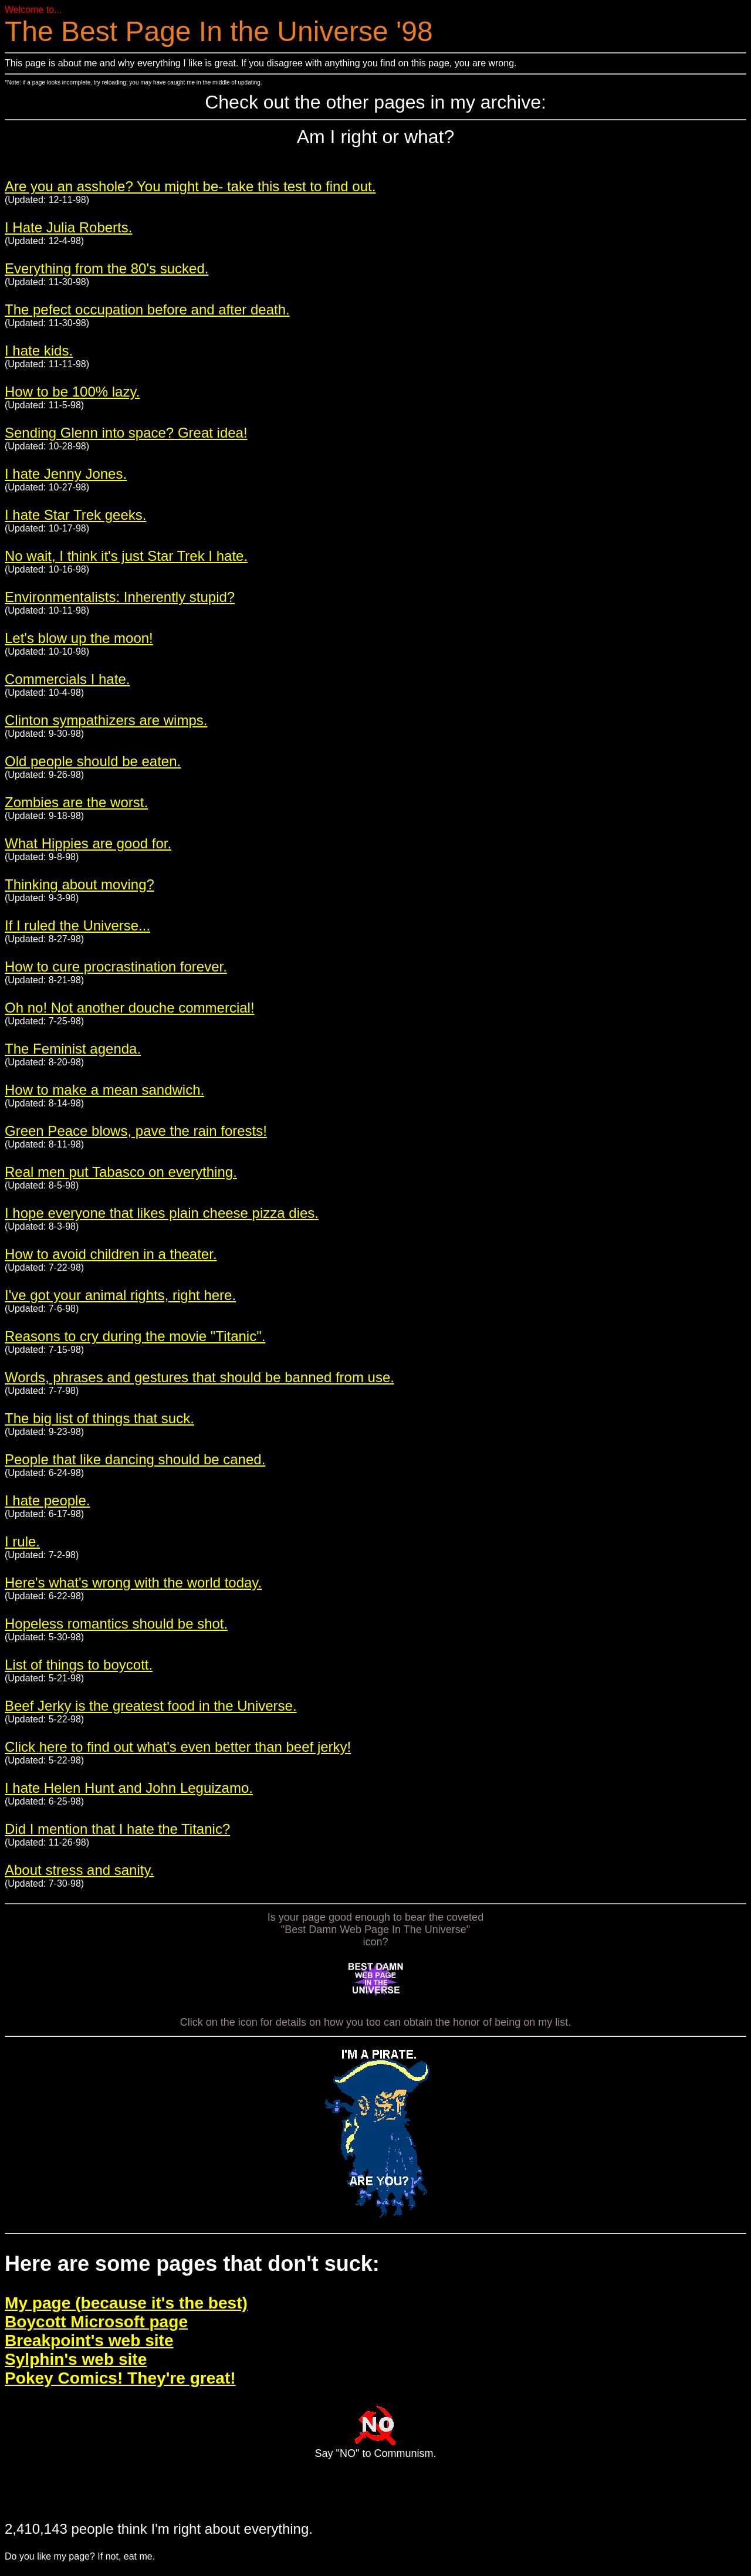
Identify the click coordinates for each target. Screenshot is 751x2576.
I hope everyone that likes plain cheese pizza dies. (162, 1213)
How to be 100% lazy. (72, 392)
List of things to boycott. (79, 1665)
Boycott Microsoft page (96, 2322)
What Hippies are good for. (88, 843)
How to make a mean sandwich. (104, 1090)
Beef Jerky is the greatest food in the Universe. (151, 1706)
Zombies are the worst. (76, 802)
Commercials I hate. (67, 679)
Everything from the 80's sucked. (106, 268)
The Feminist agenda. (73, 1049)
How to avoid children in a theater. (111, 1254)
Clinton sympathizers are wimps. (106, 720)
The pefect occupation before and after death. (147, 309)
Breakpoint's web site (89, 2340)
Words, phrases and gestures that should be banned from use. (199, 1377)
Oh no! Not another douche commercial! (130, 1007)
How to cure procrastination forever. (116, 966)
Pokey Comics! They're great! (120, 2378)
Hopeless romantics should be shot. (116, 1623)
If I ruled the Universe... (77, 925)
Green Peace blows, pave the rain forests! (136, 1131)
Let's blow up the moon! (79, 638)
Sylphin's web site (76, 2359)
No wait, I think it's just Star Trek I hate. (126, 556)
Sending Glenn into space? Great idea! (126, 433)
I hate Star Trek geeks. (75, 515)
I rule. (22, 1541)
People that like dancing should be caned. (135, 1459)
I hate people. (47, 1500)
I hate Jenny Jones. (66, 474)
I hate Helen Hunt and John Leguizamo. (129, 1788)
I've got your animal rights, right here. (120, 1295)
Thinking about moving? (79, 884)
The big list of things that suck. (99, 1418)
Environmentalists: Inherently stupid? (120, 597)
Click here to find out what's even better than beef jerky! (178, 1747)
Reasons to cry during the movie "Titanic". (135, 1336)
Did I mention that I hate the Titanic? (117, 1829)
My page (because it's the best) (126, 2303)
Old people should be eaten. (93, 761)
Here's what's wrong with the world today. (133, 1582)
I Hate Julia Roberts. (68, 227)
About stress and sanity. (79, 1870)
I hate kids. (39, 350)
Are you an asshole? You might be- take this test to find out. (190, 186)
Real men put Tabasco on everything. (121, 1172)
